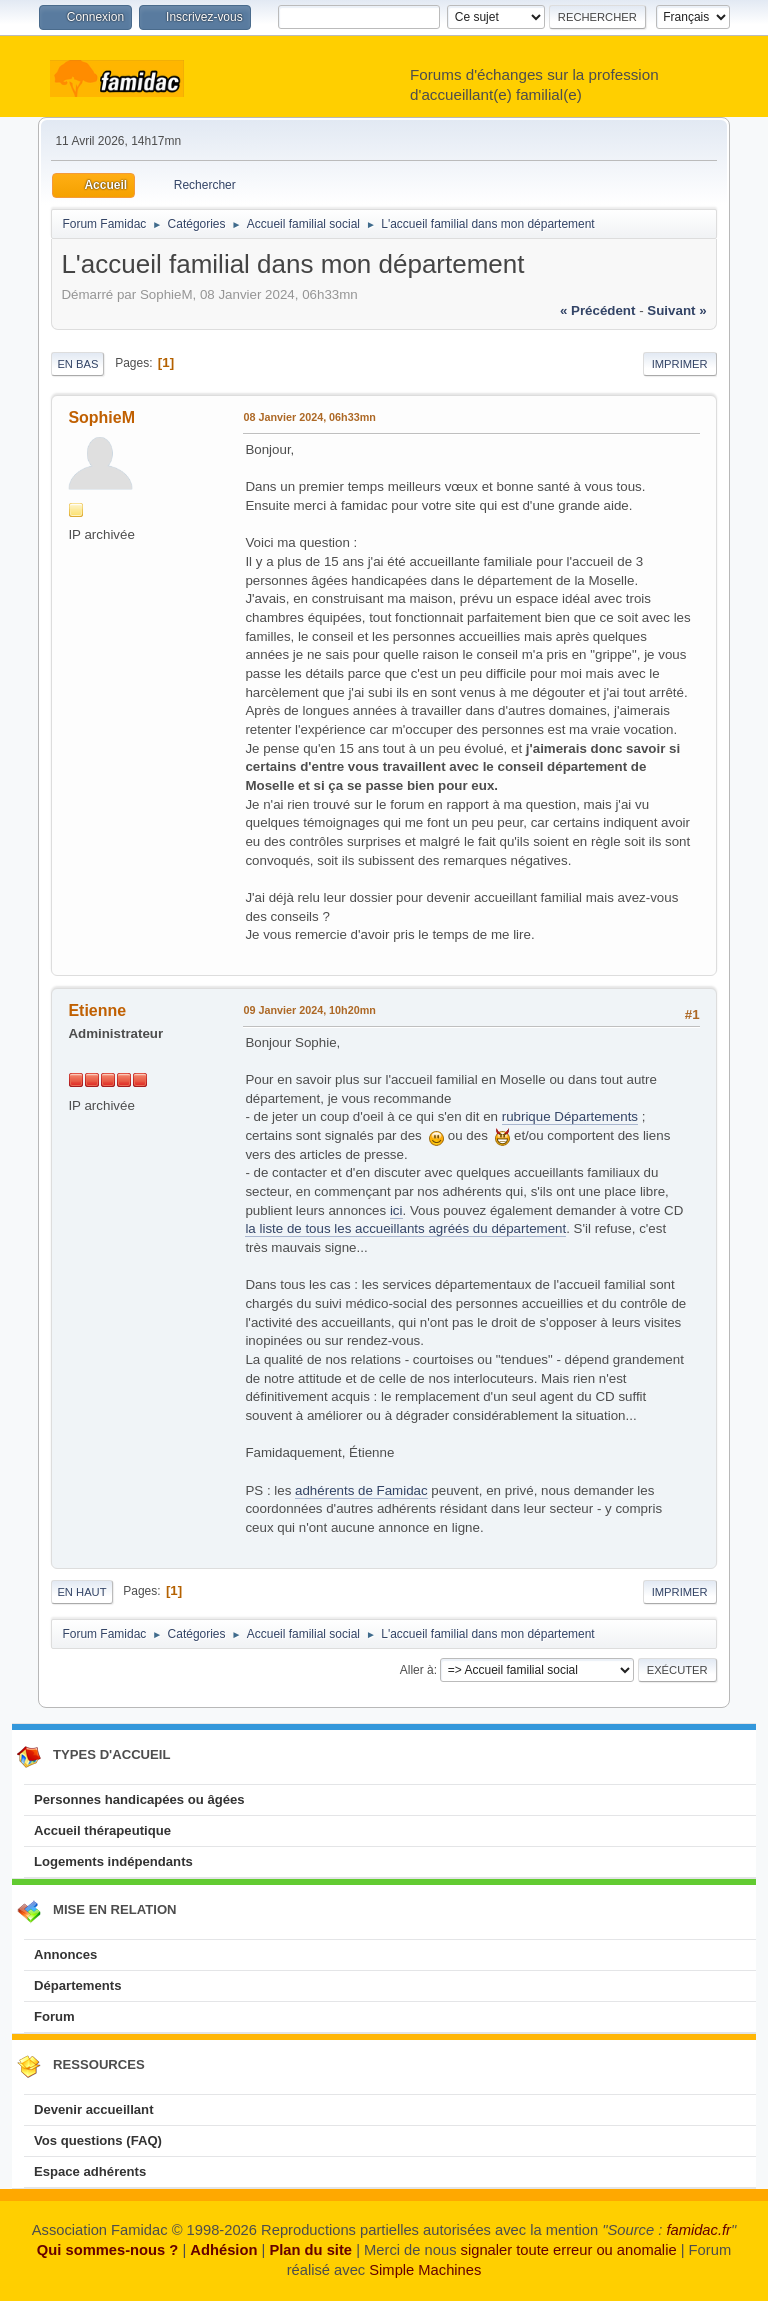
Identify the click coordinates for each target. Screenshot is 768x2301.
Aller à (417, 1670)
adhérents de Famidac (361, 1490)
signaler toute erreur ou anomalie (569, 2250)
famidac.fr (698, 2230)
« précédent (598, 310)
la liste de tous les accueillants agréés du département (405, 1228)
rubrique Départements (570, 1116)
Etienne (97, 1010)
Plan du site (310, 2250)
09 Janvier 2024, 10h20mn (309, 1010)
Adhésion (223, 2250)
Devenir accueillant (94, 2109)
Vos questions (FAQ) (98, 2140)
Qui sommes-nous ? (107, 2250)
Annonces (65, 1954)
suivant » (676, 310)
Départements (77, 1985)
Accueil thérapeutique (102, 1830)
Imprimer (680, 364)
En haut (81, 1592)
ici (396, 1210)
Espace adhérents (90, 2171)
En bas (77, 364)
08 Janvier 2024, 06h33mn (309, 417)
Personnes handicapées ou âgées (139, 1799)
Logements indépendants (113, 1861)
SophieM (101, 417)
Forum (54, 2016)
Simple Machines (425, 2270)
